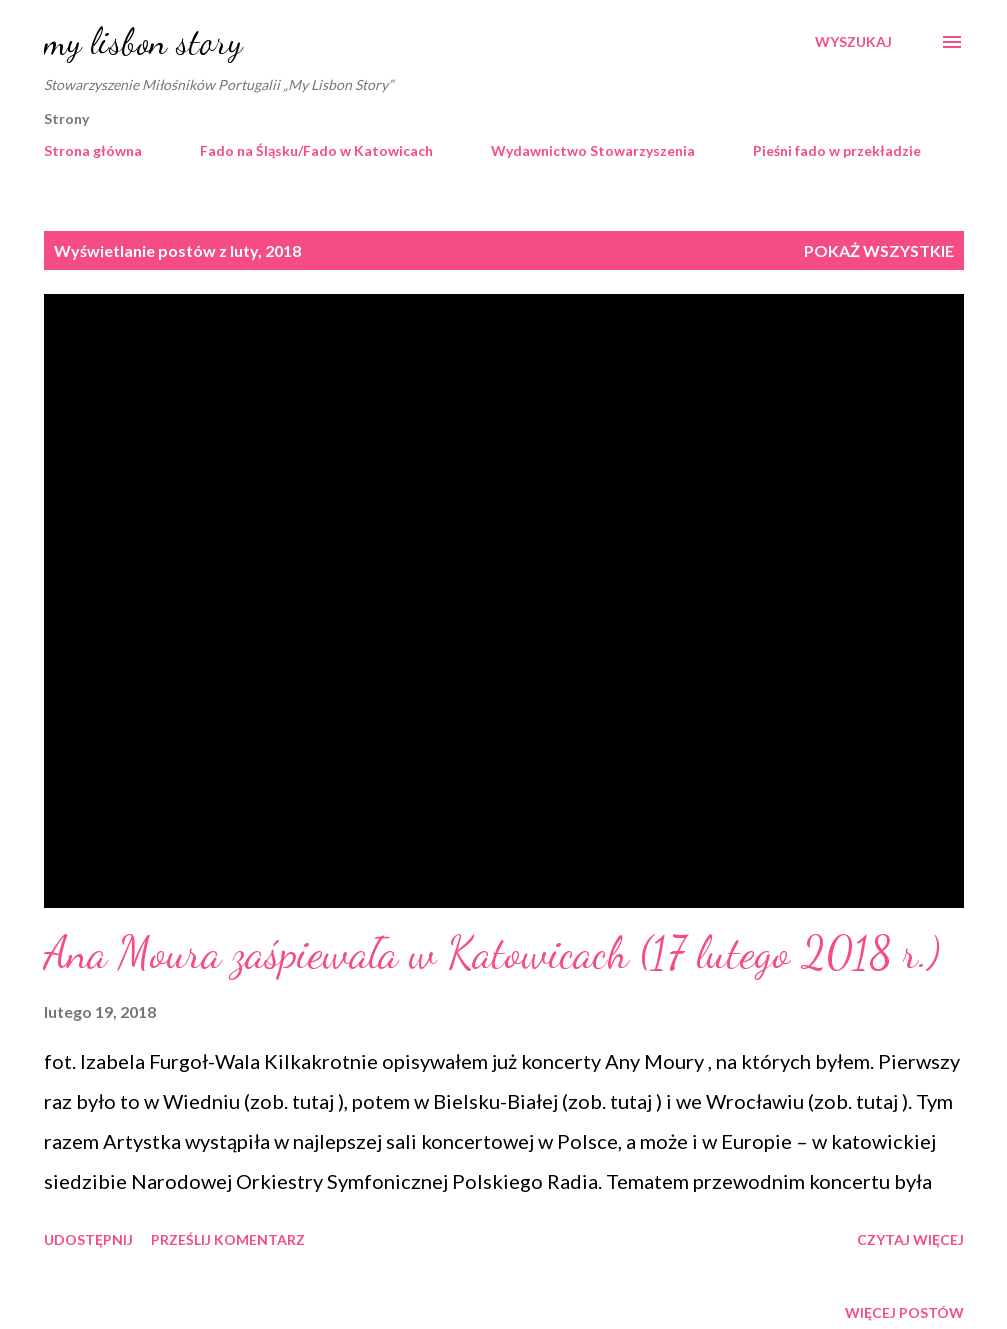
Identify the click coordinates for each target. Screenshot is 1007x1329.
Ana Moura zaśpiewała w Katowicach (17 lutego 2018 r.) (492, 953)
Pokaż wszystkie (879, 250)
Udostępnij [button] (88, 1239)
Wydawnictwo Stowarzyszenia (593, 150)
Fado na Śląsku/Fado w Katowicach (316, 150)
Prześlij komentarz (228, 1239)
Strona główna (93, 150)
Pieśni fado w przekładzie (837, 150)
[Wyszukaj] (853, 42)
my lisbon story (143, 41)
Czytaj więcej (910, 1239)
